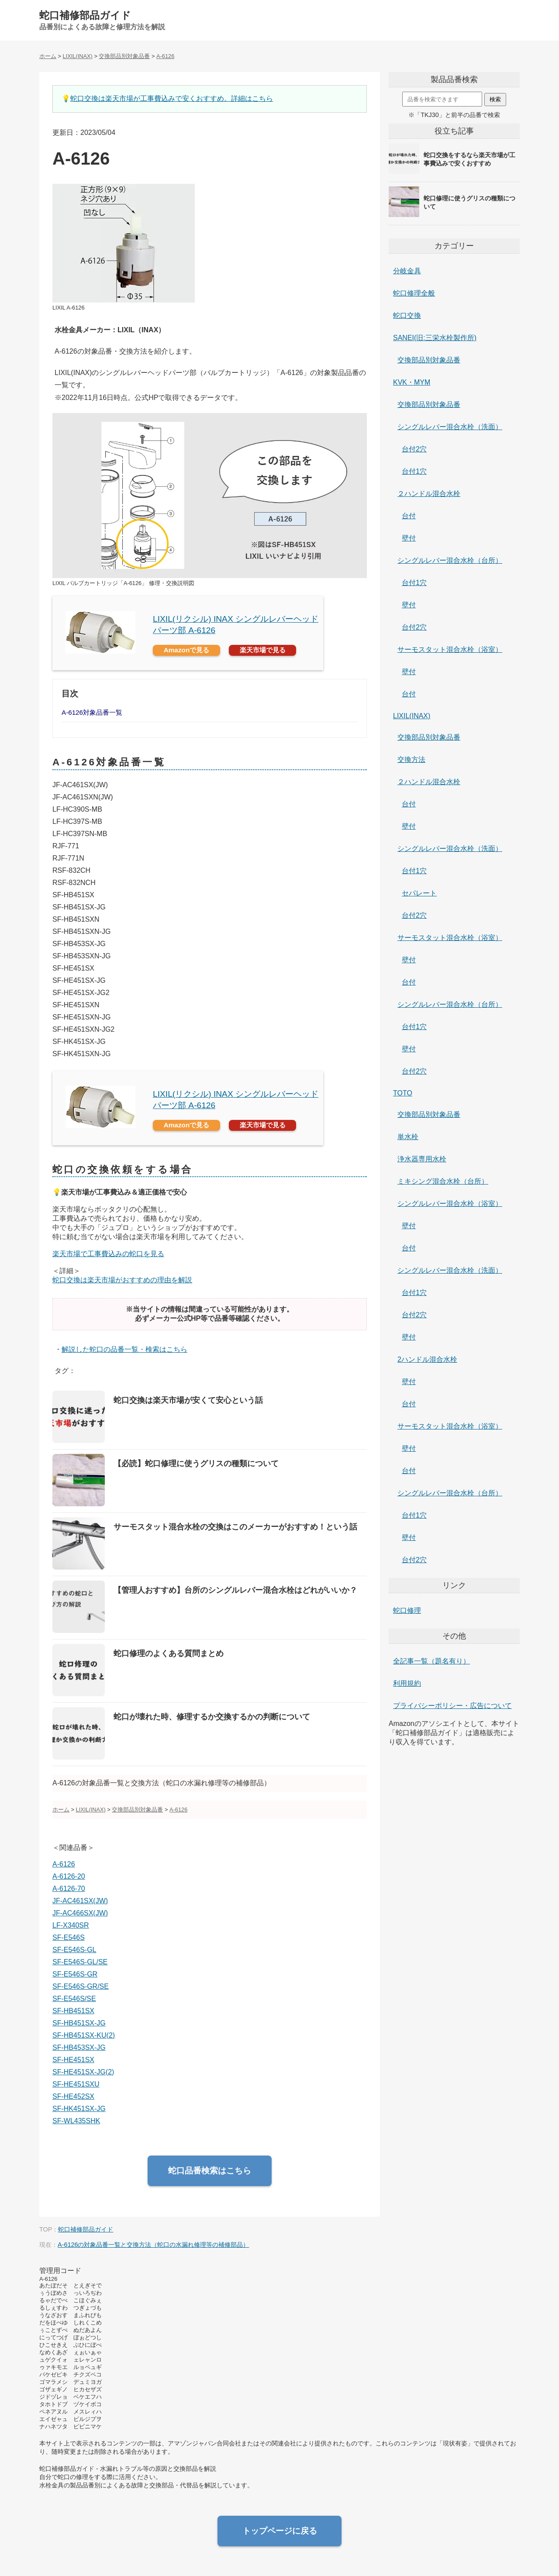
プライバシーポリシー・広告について (452, 1705)
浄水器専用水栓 (421, 1159)
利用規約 (407, 1683)
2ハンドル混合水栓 (427, 1359)
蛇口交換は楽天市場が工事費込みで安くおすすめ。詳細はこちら (171, 98)
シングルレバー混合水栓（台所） (449, 560)
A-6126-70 (68, 1888)
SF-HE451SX (73, 2059)
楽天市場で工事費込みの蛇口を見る (108, 1253)
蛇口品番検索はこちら (209, 2170)
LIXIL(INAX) (411, 716)
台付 (409, 516)
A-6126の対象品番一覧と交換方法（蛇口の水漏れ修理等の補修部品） (153, 2244)
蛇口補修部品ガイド (85, 15)
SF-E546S (68, 1937)
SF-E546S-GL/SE (79, 1962)
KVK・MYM (411, 382)
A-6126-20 (68, 1876)
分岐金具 (407, 271)
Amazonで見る (187, 650)
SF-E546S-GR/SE (80, 1986)
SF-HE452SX (73, 2096)
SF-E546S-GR (74, 1974)
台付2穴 (414, 449)
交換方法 (411, 759)
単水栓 (407, 1136)
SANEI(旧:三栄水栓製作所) (434, 337)
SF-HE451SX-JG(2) (83, 2072)
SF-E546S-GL (74, 1949)
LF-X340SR (70, 1925)
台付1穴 (414, 471)
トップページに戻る (279, 2530)
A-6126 (63, 1864)
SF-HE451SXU (76, 2084)
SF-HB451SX (73, 2011)
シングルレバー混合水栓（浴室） (449, 1203)
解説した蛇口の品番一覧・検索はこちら (124, 1349)
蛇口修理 (407, 1610)
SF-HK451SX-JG (79, 2108)
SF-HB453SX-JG (79, 2047)
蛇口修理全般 (414, 293)
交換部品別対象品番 (428, 360)
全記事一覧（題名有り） (431, 1661)
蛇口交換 (407, 315)
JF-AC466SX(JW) (80, 1913)
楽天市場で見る (263, 650)
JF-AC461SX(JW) (80, 1900)
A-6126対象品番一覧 (92, 712)
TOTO (402, 1093)
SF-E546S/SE (74, 1998)
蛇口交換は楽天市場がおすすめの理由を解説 (122, 1280)
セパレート (419, 893)
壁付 (409, 538)
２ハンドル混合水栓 (428, 493)
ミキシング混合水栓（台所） (442, 1181)
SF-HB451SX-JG (79, 2023)
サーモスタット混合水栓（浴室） (449, 649)
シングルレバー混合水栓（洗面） (449, 426)
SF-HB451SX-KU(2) (83, 2035)
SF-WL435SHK (76, 2121)
